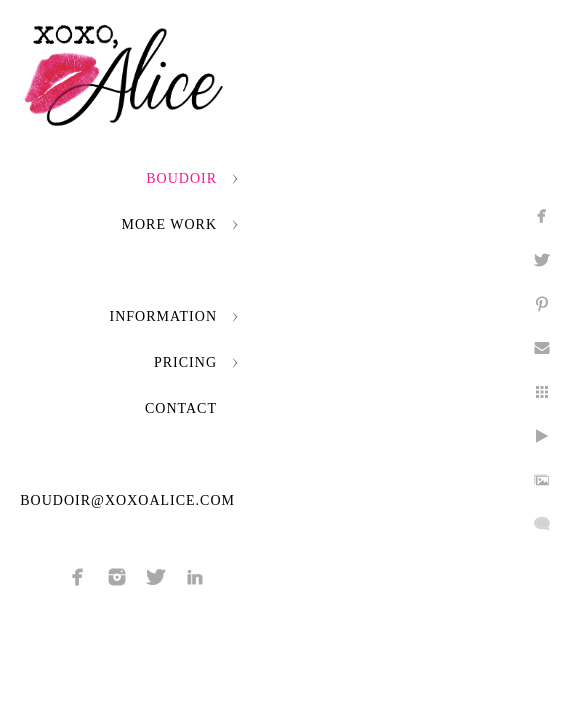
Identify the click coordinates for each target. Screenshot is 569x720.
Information (163, 316)
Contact (181, 408)
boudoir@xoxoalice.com (127, 500)
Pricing (185, 362)
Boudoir (181, 178)
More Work (169, 224)
